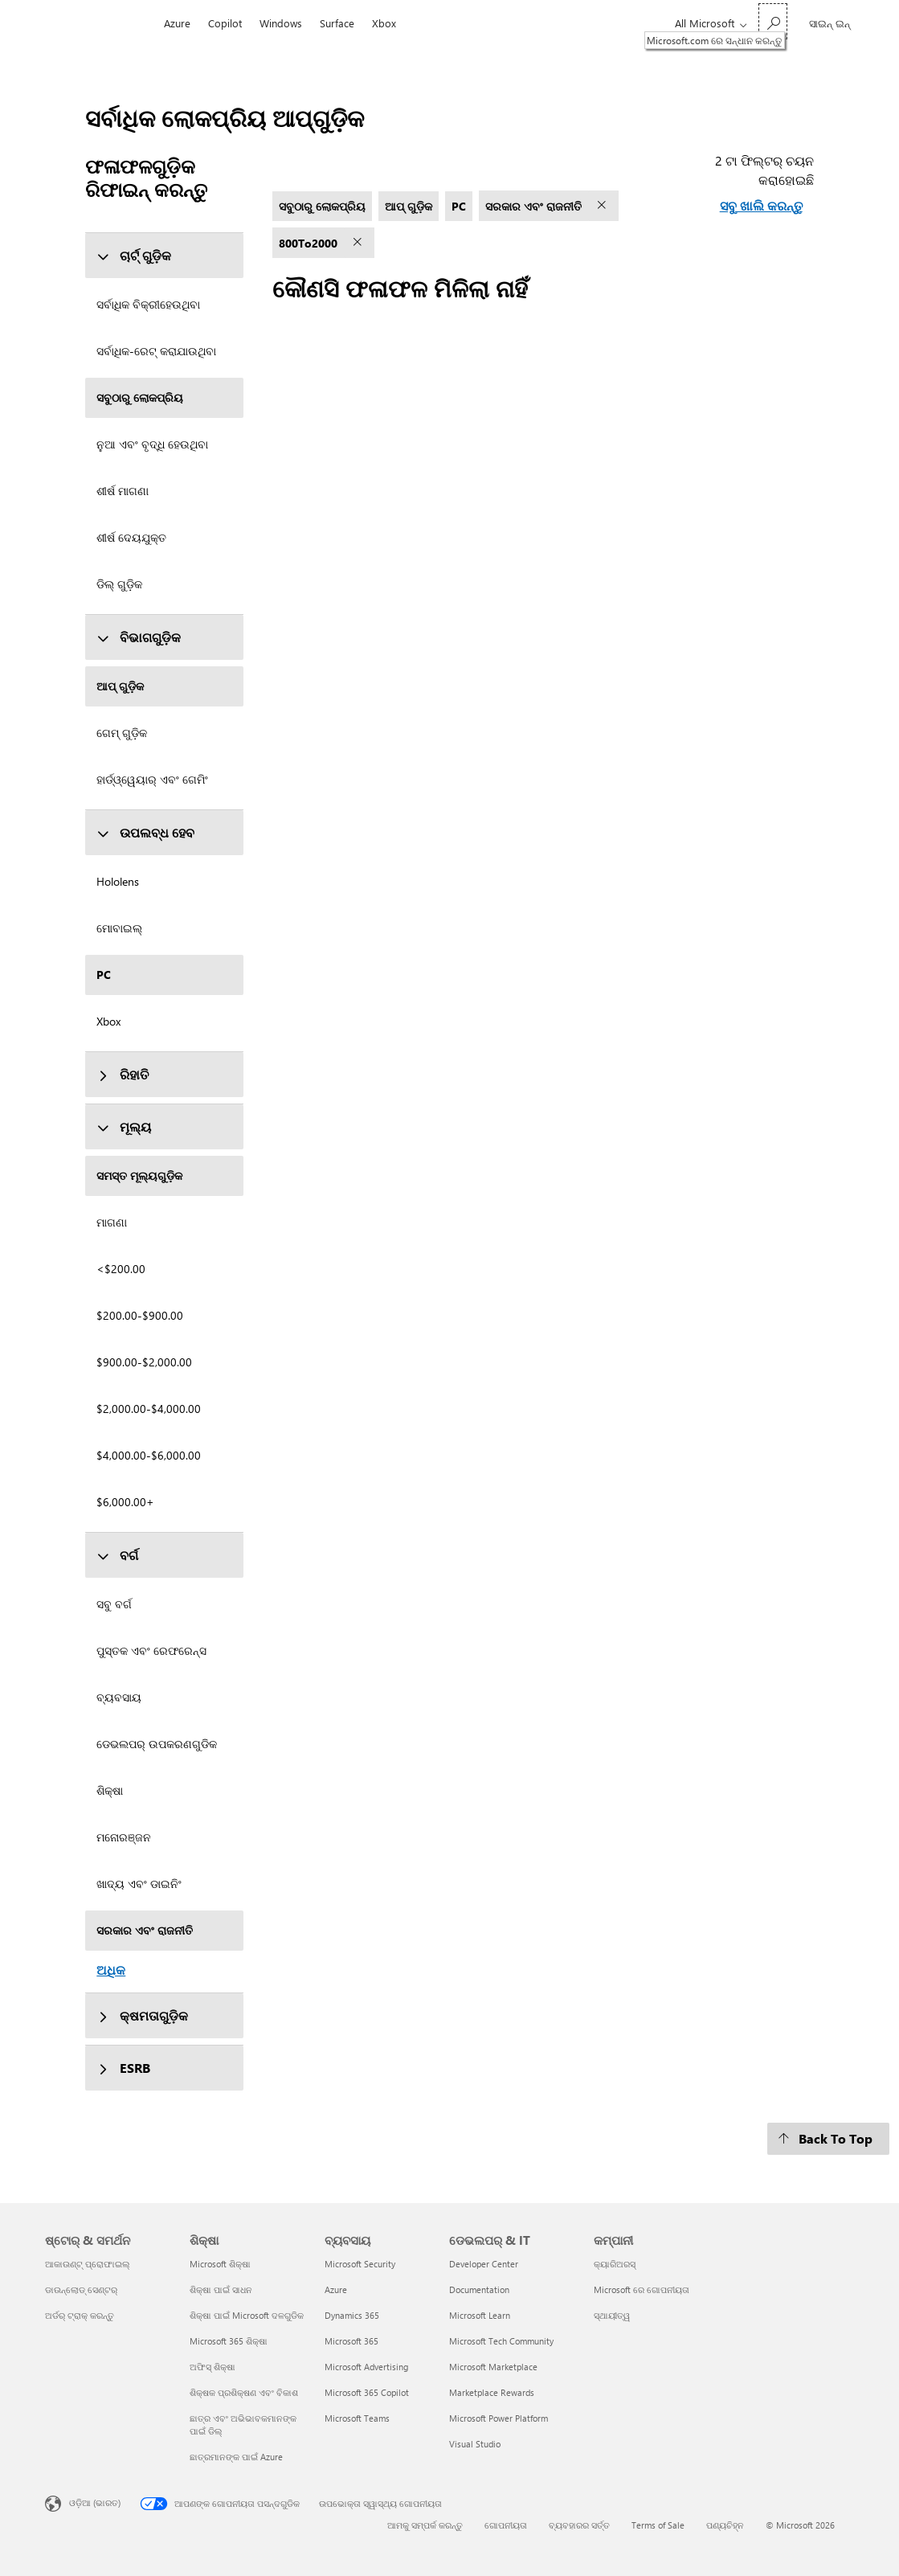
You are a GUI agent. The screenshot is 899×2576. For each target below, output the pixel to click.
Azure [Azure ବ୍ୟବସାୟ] (336, 2289)
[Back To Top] (828, 2139)
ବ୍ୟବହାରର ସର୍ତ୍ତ (579, 2525)
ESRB (123, 2067)
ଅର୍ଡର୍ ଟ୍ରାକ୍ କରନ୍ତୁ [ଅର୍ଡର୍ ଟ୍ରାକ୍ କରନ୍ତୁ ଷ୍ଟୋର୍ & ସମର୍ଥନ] (79, 2315)
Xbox (384, 23)
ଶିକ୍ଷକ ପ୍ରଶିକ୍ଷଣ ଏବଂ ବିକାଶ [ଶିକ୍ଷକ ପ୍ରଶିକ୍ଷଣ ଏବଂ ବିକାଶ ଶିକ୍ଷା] (244, 2392)
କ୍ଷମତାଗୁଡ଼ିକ (142, 2015)
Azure (177, 23)
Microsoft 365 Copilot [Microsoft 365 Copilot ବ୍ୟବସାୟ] (367, 2392)
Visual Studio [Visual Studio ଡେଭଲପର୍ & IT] (475, 2444)
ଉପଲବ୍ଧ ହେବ (145, 832)
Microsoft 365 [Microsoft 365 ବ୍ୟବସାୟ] (351, 2341)
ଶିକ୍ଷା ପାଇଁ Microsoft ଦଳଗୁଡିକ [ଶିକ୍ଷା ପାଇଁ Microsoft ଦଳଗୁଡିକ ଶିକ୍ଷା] (247, 2315)
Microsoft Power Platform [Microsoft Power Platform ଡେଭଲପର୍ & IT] (498, 2418)
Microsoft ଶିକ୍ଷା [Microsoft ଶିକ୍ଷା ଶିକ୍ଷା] (220, 2264)
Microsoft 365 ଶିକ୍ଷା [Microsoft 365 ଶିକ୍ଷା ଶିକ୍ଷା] (229, 2341)
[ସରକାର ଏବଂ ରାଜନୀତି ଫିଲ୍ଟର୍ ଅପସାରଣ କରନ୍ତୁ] (603, 205)
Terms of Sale (657, 2525)
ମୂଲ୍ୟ (123, 1126)
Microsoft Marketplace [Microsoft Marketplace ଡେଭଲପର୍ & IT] (493, 2367)
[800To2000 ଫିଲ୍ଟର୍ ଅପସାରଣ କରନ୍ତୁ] (359, 242)
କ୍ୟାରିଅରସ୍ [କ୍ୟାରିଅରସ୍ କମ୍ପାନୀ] (614, 2264)
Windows (280, 23)
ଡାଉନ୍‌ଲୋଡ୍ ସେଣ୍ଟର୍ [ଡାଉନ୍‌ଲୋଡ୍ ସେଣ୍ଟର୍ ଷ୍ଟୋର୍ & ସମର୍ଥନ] (81, 2289)
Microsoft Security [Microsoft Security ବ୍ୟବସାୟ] (360, 2264)
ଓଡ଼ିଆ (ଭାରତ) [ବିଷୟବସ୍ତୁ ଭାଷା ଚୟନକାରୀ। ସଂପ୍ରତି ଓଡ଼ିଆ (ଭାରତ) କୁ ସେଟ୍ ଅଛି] (95, 2502)
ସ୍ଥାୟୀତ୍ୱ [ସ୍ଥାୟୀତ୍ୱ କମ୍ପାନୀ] (612, 2315)
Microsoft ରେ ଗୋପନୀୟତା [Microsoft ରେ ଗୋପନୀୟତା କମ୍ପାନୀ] (641, 2289)
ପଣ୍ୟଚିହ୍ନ (725, 2525)
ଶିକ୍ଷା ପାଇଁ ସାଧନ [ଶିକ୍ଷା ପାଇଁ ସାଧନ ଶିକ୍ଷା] (221, 2289)
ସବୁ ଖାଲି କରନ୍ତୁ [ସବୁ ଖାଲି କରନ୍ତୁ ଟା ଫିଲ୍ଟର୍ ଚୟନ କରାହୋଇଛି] (761, 205)
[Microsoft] (100, 23)
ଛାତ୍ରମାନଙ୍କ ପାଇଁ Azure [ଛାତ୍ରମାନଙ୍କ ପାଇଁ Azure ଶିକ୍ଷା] (236, 2457)
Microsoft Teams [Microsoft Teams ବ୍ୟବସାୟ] (357, 2418)
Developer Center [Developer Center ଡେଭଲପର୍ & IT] (483, 2264)
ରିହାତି (122, 1074)
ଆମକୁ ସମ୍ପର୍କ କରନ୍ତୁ (425, 2525)
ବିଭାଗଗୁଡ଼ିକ (138, 637)
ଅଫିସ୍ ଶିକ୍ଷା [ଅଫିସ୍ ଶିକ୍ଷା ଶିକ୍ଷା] (212, 2367)
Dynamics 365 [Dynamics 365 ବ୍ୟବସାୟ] (352, 2315)
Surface (337, 23)
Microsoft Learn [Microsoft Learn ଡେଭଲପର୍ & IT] (479, 2315)
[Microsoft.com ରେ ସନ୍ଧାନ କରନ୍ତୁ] (772, 21)
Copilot (225, 23)
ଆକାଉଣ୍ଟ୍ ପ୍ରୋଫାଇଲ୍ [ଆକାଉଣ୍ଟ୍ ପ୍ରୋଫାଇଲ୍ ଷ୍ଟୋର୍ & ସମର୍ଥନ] (87, 2264)
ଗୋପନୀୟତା (505, 2525)
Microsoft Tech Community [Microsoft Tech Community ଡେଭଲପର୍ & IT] (501, 2341)
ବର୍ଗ (117, 1554)
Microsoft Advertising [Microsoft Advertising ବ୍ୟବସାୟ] (366, 2367)
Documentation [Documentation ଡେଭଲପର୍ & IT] (479, 2289)
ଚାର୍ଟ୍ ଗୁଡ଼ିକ (133, 255)
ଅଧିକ (110, 1969)
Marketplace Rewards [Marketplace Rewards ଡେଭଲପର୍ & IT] (491, 2392)
